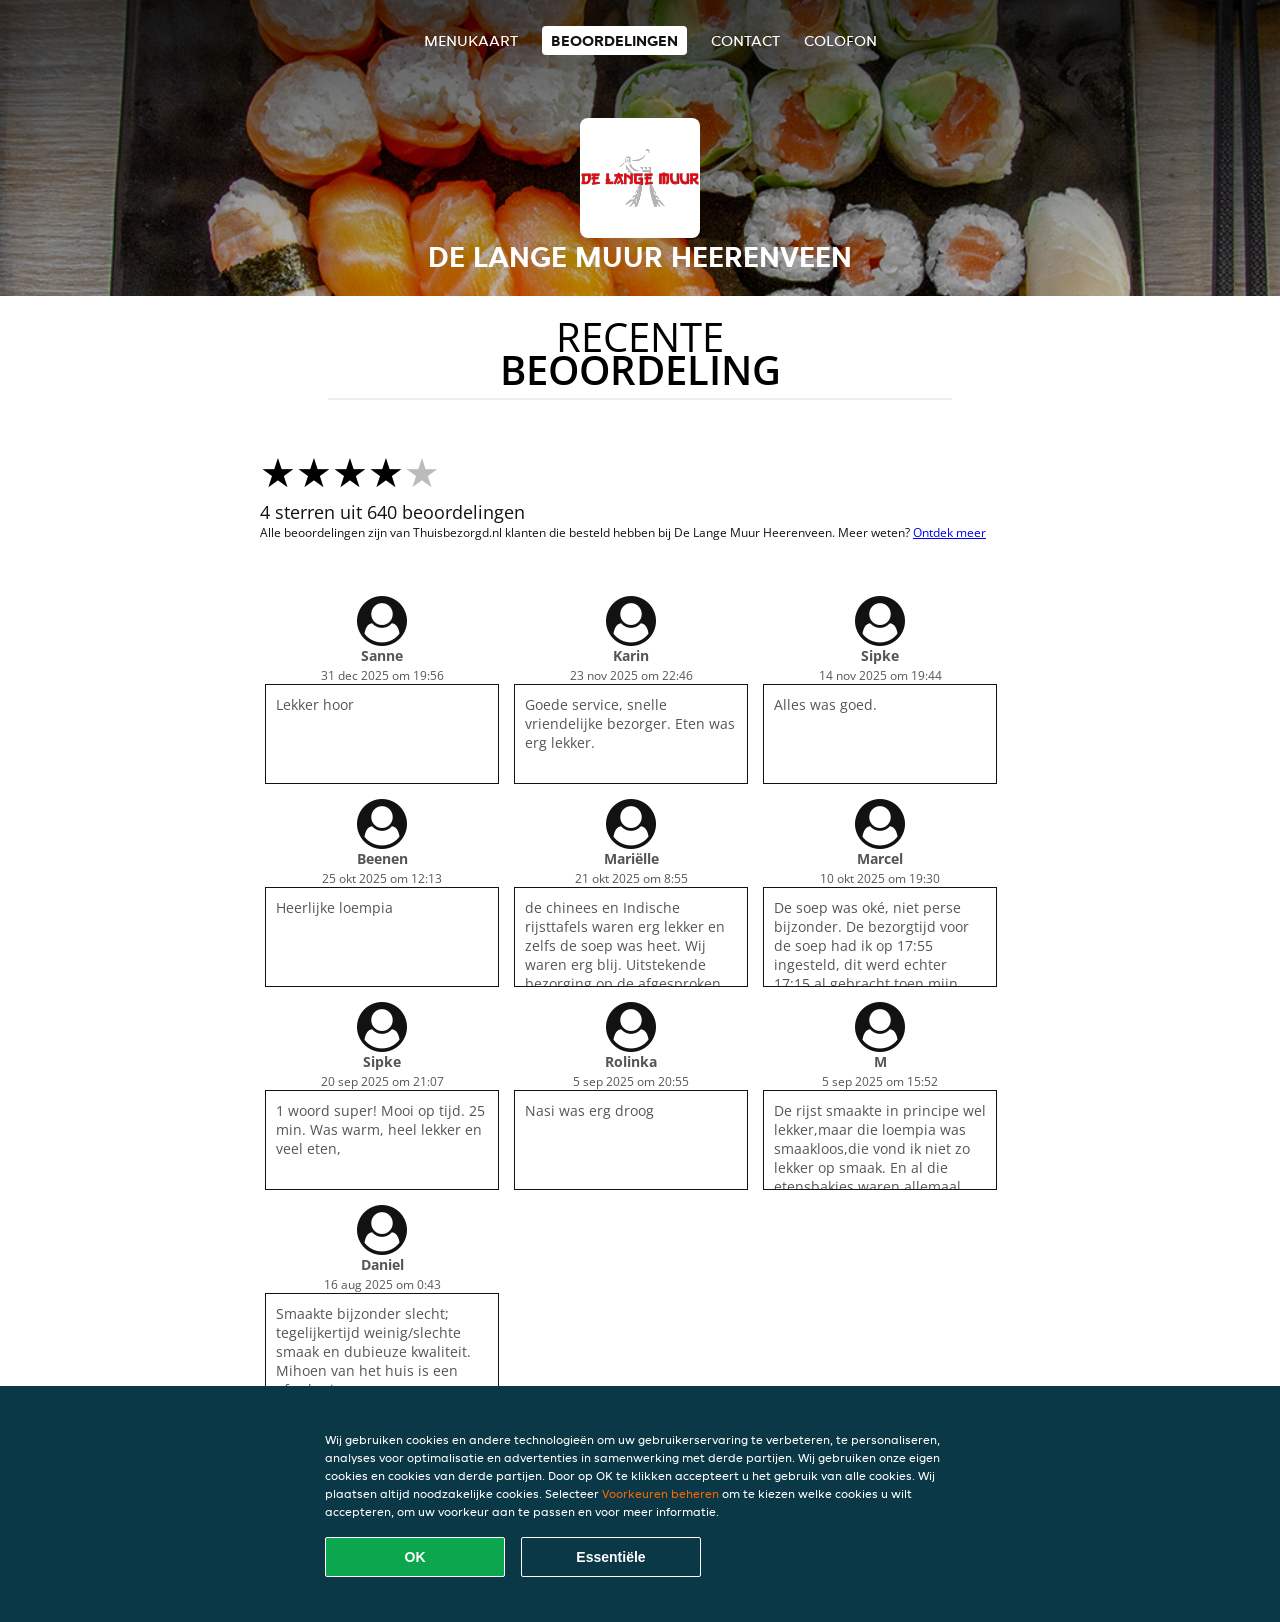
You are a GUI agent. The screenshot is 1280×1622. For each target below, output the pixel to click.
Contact (745, 40)
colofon (840, 40)
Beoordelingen (614, 40)
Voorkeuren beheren (660, 1493)
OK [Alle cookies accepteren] (415, 1557)
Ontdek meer (949, 532)
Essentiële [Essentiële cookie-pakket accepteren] (610, 1557)
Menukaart (471, 40)
